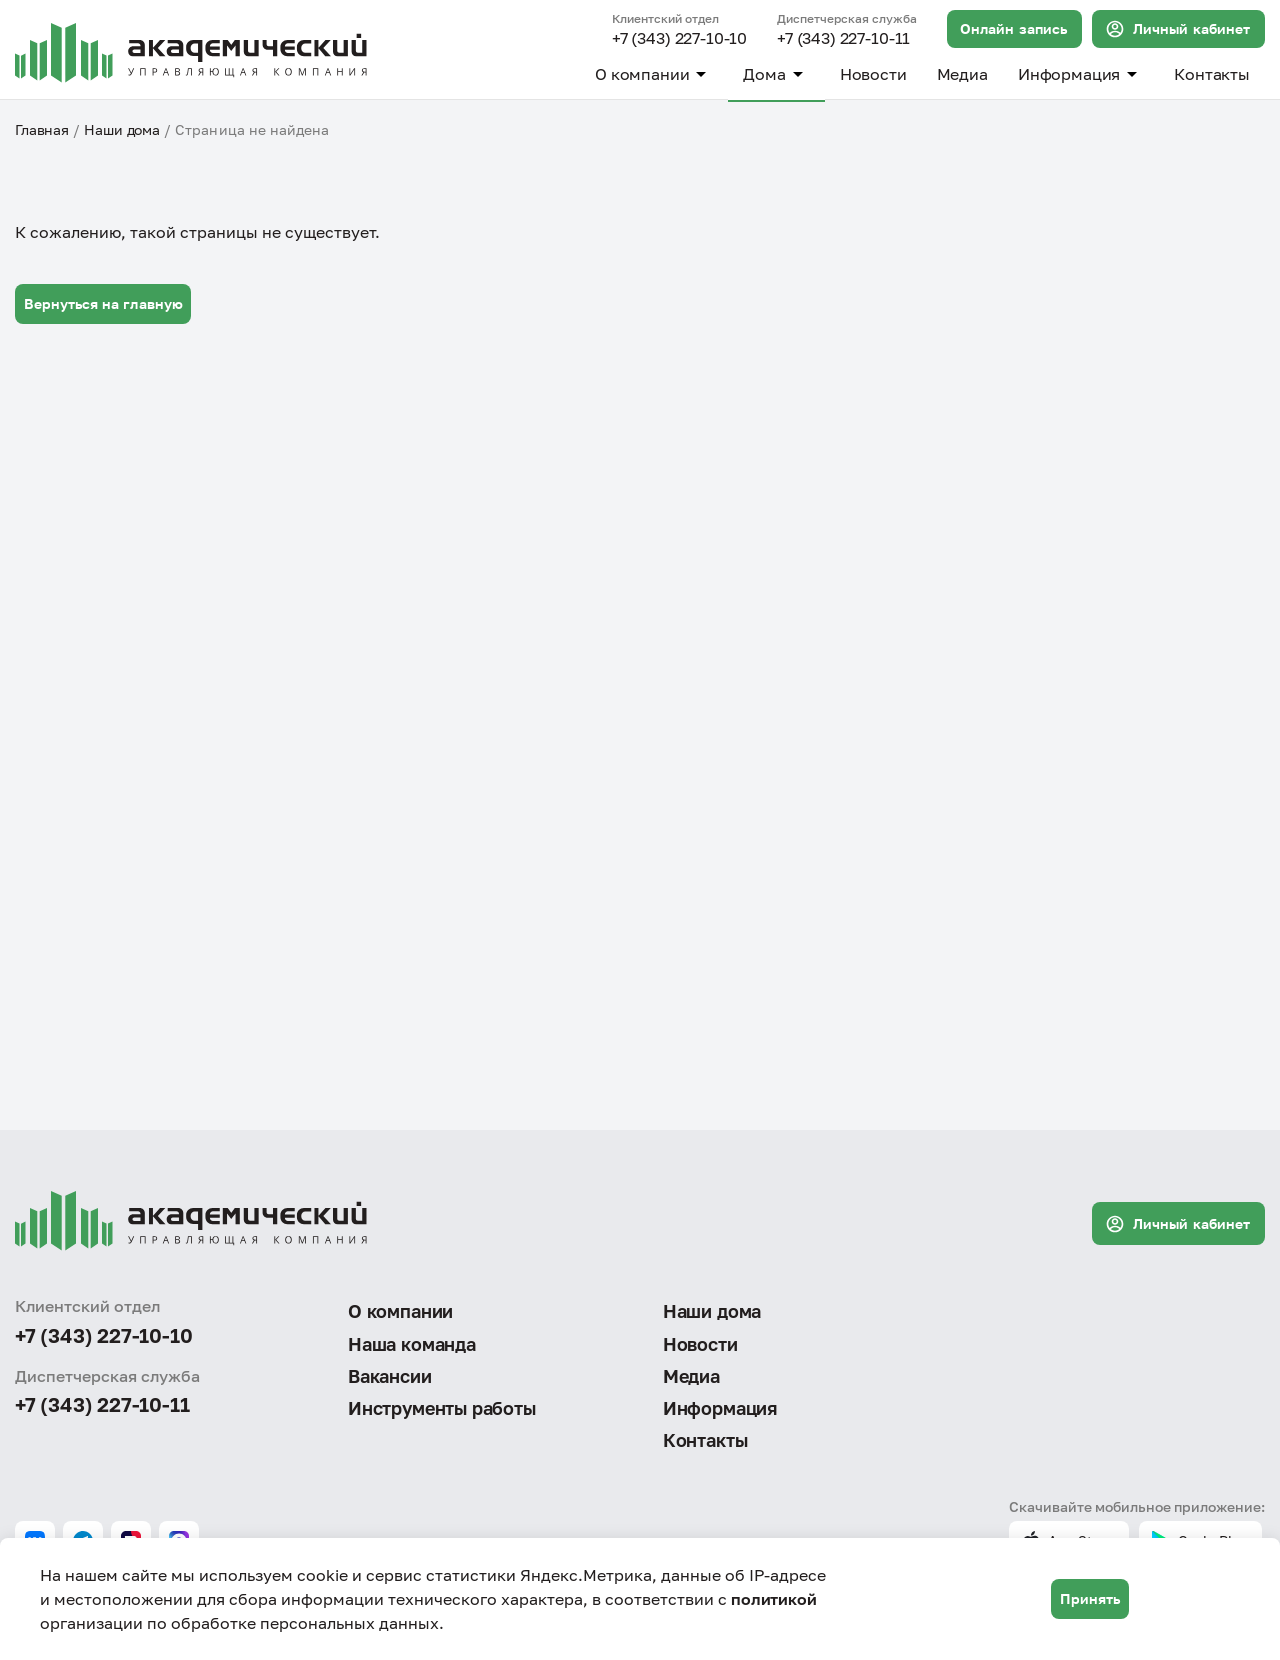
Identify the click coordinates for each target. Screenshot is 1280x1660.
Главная (42, 129)
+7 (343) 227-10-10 (679, 39)
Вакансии (390, 1376)
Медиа (962, 74)
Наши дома (122, 129)
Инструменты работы (442, 1408)
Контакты (1212, 74)
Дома (776, 74)
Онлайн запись (1013, 28)
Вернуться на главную (103, 303)
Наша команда (412, 1344)
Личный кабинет (1177, 29)
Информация (1081, 74)
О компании (654, 74)
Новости (873, 74)
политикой (774, 1599)
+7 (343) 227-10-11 (843, 39)
